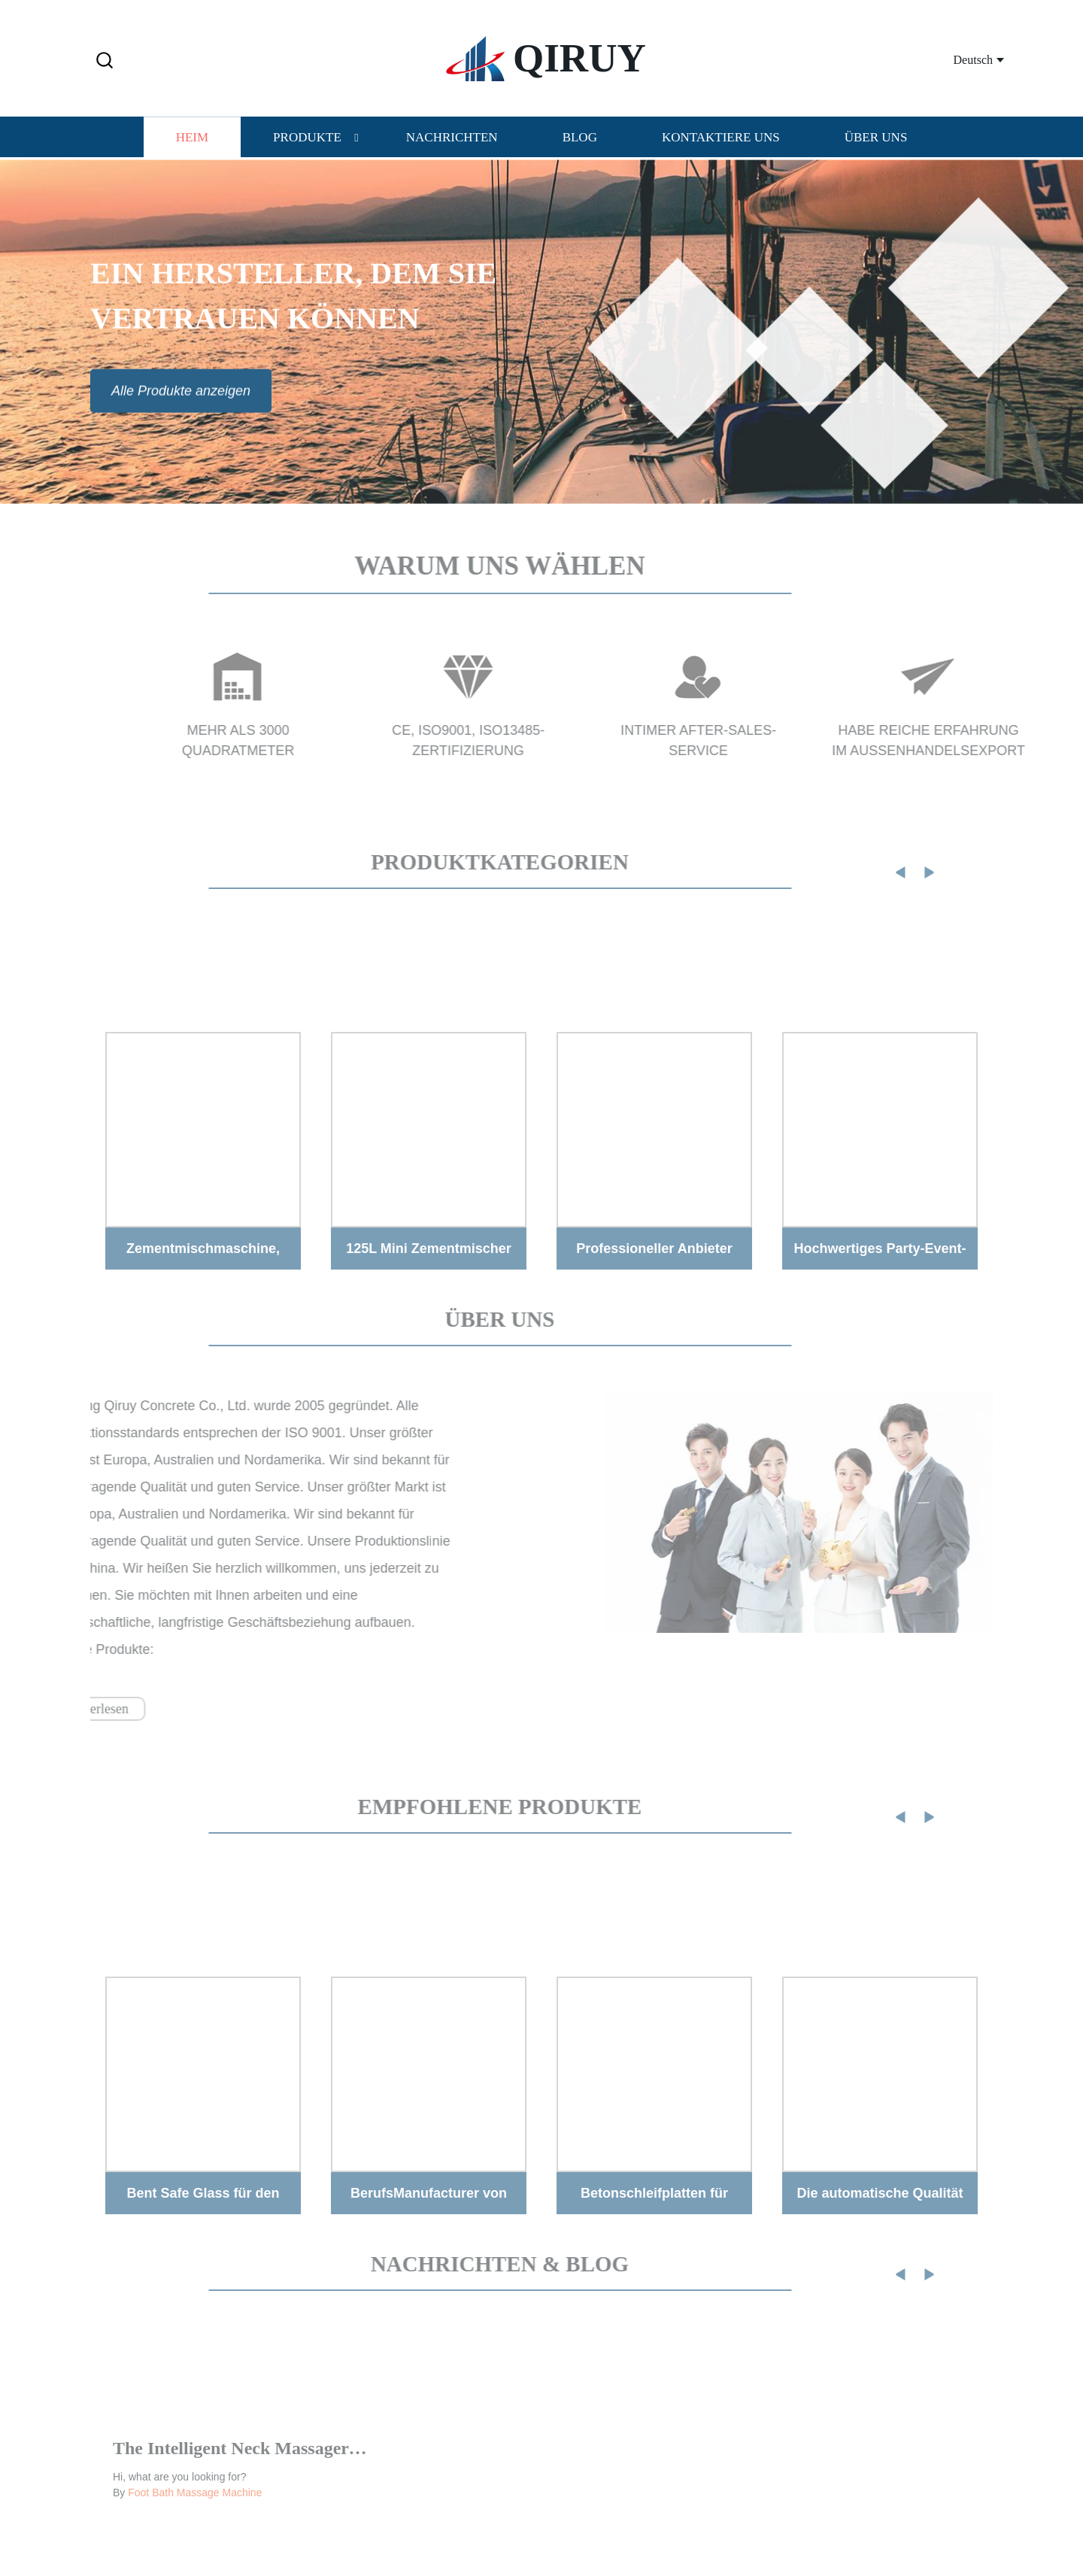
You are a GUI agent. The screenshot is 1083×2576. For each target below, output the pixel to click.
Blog (580, 137)
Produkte (307, 137)
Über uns (876, 137)
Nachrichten (452, 137)
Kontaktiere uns (721, 137)
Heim (192, 137)
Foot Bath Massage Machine (195, 2513)
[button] (104, 61)
